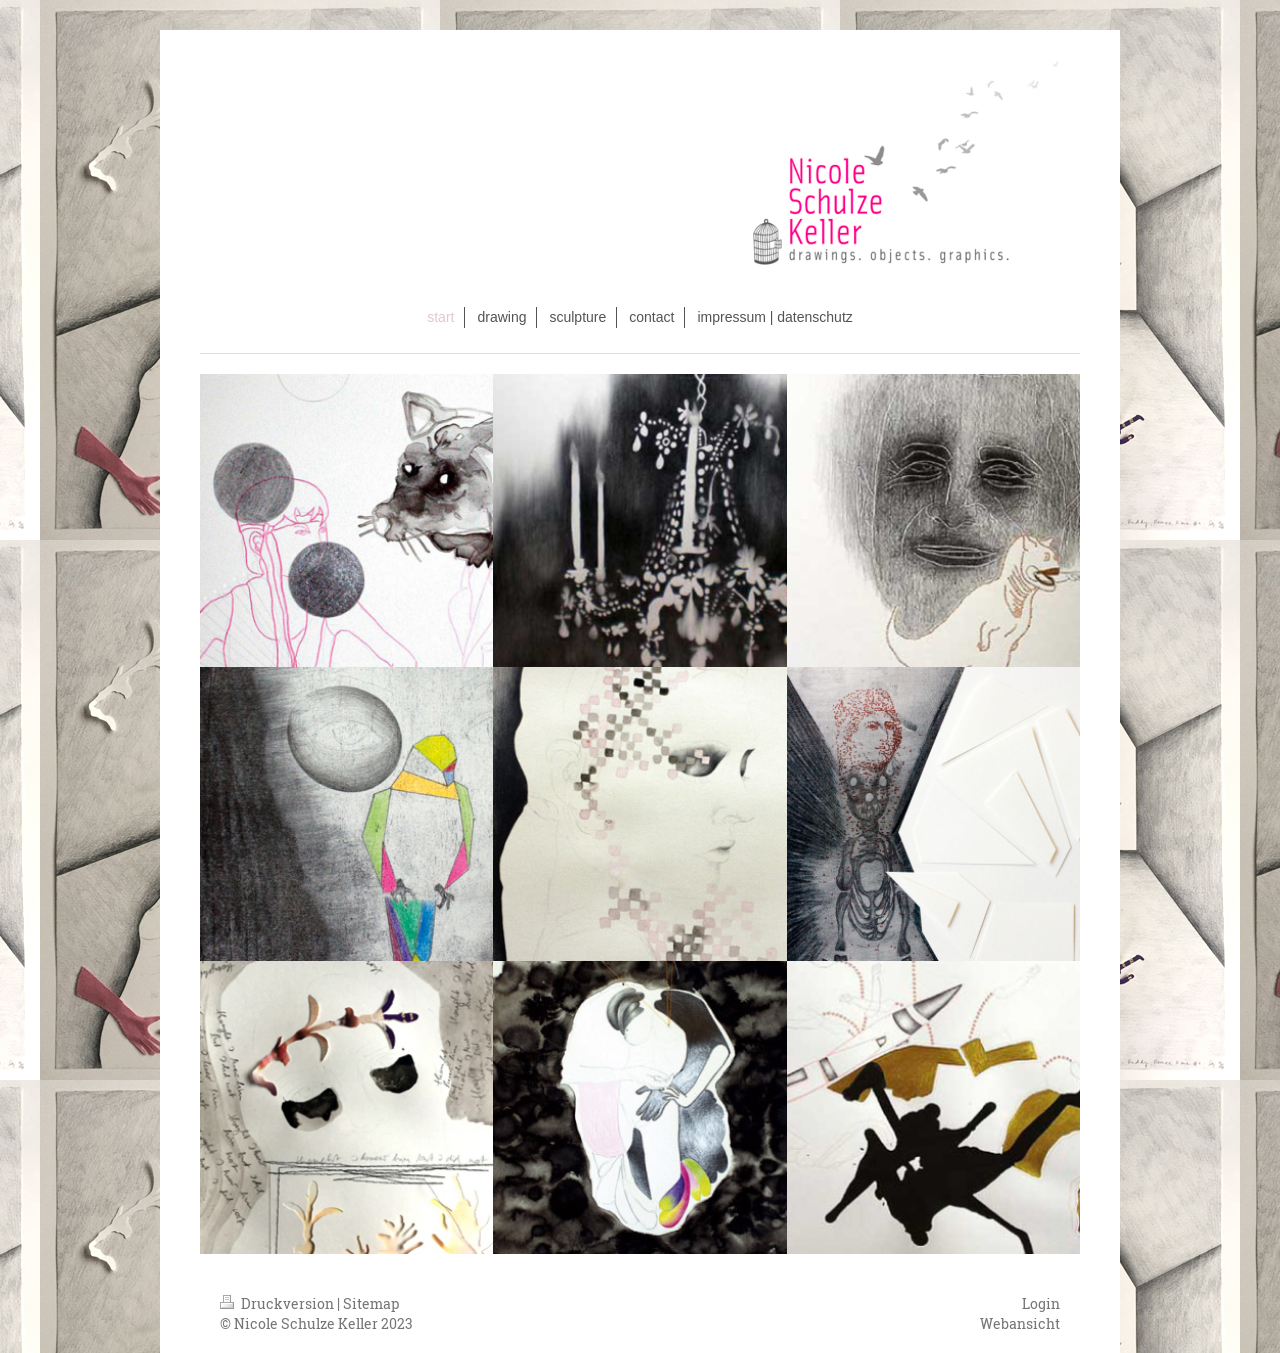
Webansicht (1020, 1323)
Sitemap (371, 1303)
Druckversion (278, 1303)
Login (1041, 1303)
